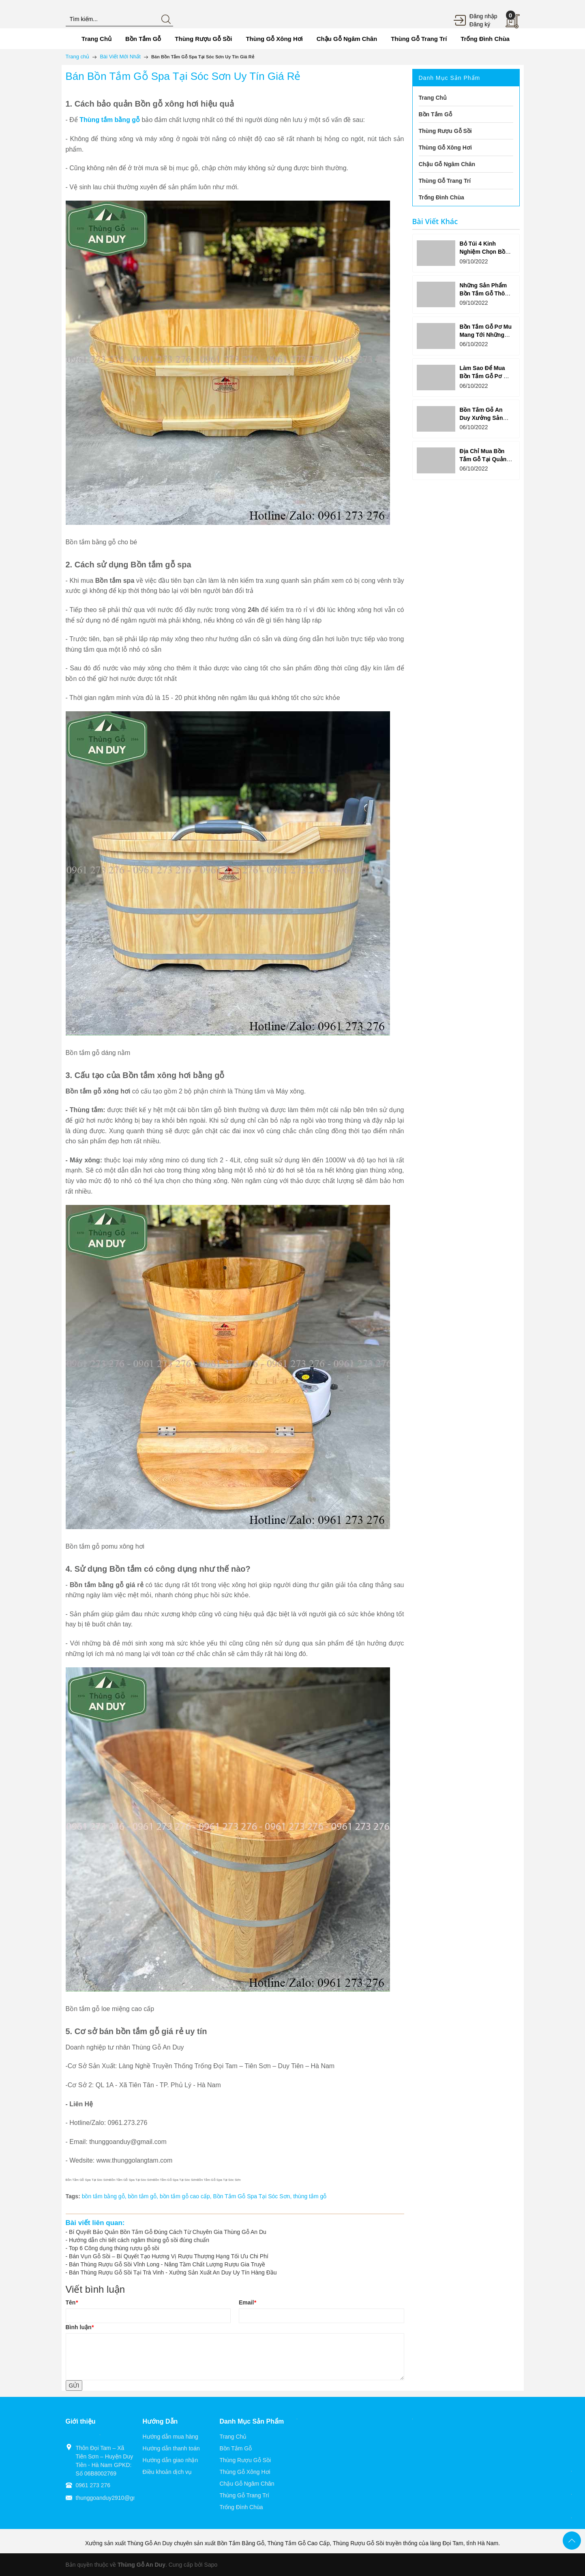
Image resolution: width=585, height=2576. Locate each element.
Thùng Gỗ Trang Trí (244, 2495)
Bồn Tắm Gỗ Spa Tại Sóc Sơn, (253, 2196)
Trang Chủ (233, 2436)
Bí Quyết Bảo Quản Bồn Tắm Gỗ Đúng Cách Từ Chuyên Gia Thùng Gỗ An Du (167, 2232)
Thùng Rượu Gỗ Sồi (245, 2460)
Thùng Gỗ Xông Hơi (245, 2472)
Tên (72, 2302)
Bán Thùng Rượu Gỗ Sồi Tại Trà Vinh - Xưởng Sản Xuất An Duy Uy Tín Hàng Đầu (173, 2272)
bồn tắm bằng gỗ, (105, 2196)
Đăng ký (479, 24)
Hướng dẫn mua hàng (170, 2436)
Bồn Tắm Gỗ (236, 2448)
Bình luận (80, 2327)
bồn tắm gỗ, (143, 2196)
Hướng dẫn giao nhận (170, 2460)
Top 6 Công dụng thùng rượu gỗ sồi (114, 2248)
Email (247, 2302)
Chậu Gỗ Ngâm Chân (247, 2483)
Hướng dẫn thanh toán (171, 2448)
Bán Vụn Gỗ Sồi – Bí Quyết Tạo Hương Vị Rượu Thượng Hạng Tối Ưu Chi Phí (168, 2256)
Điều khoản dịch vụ (167, 2472)
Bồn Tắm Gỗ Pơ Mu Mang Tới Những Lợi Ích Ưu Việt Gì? (485, 334)
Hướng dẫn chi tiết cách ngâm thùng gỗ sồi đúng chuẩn (139, 2240)
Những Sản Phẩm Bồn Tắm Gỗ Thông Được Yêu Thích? (485, 293)
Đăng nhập (483, 16)
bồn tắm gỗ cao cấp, (186, 2196)
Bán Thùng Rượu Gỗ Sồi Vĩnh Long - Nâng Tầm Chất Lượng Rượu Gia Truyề (167, 2264)
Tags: (73, 2196)
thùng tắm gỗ (309, 2196)
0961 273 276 (93, 2485)
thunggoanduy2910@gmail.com (116, 2498)
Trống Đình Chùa (241, 2507)
